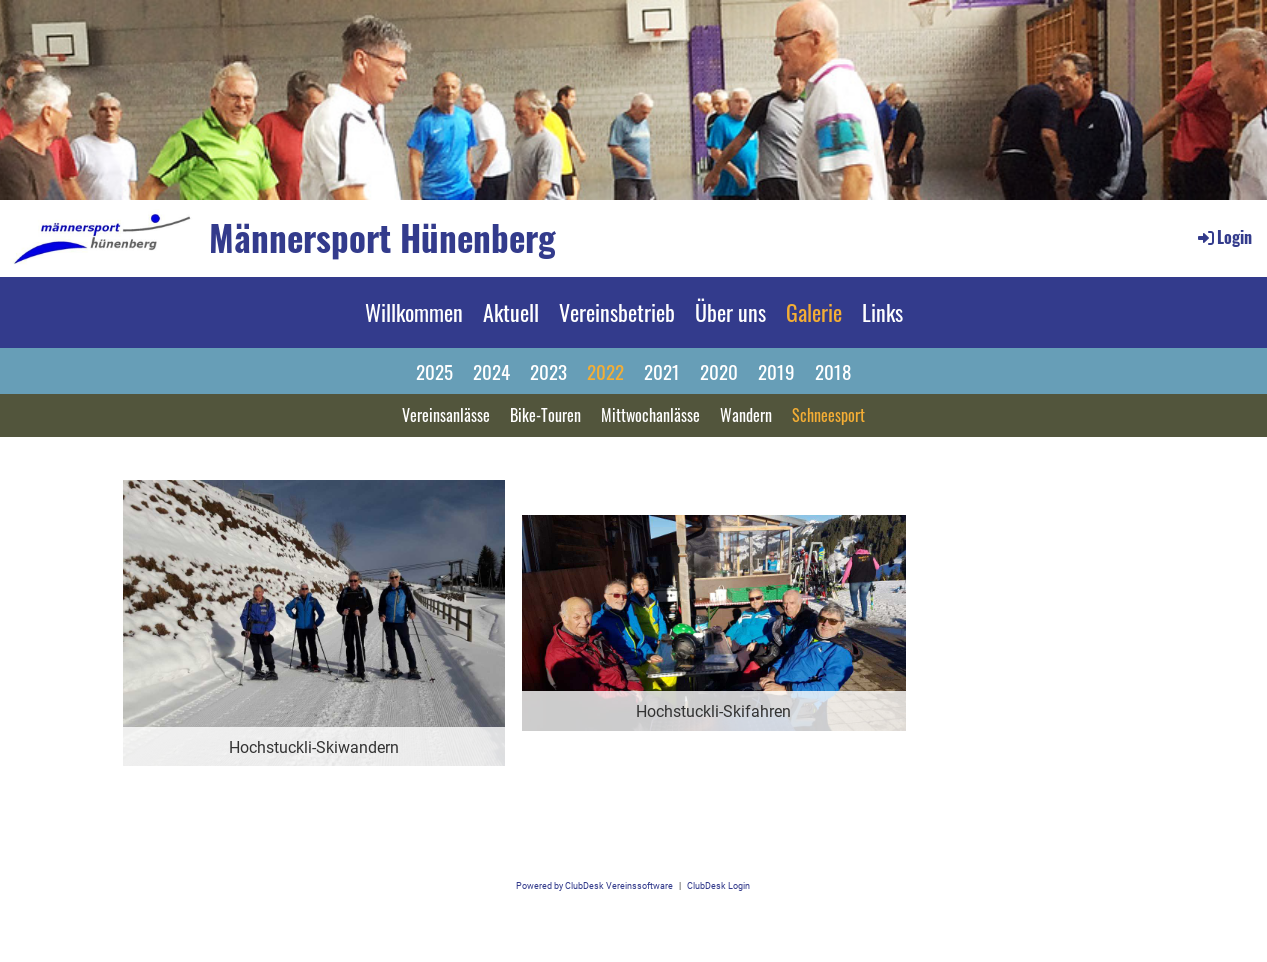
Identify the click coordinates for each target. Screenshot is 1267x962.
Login (1223, 237)
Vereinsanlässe (446, 415)
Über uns (730, 312)
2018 (833, 371)
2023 (548, 371)
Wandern (746, 415)
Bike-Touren (545, 415)
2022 (605, 371)
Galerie (814, 312)
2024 (491, 371)
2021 (662, 371)
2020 (719, 371)
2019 (776, 371)
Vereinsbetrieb (617, 312)
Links (882, 312)
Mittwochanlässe (650, 415)
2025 (434, 371)
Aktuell (511, 312)
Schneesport (828, 415)
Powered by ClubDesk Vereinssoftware (594, 885)
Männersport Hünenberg (382, 237)
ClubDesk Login (718, 885)
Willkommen (414, 312)
